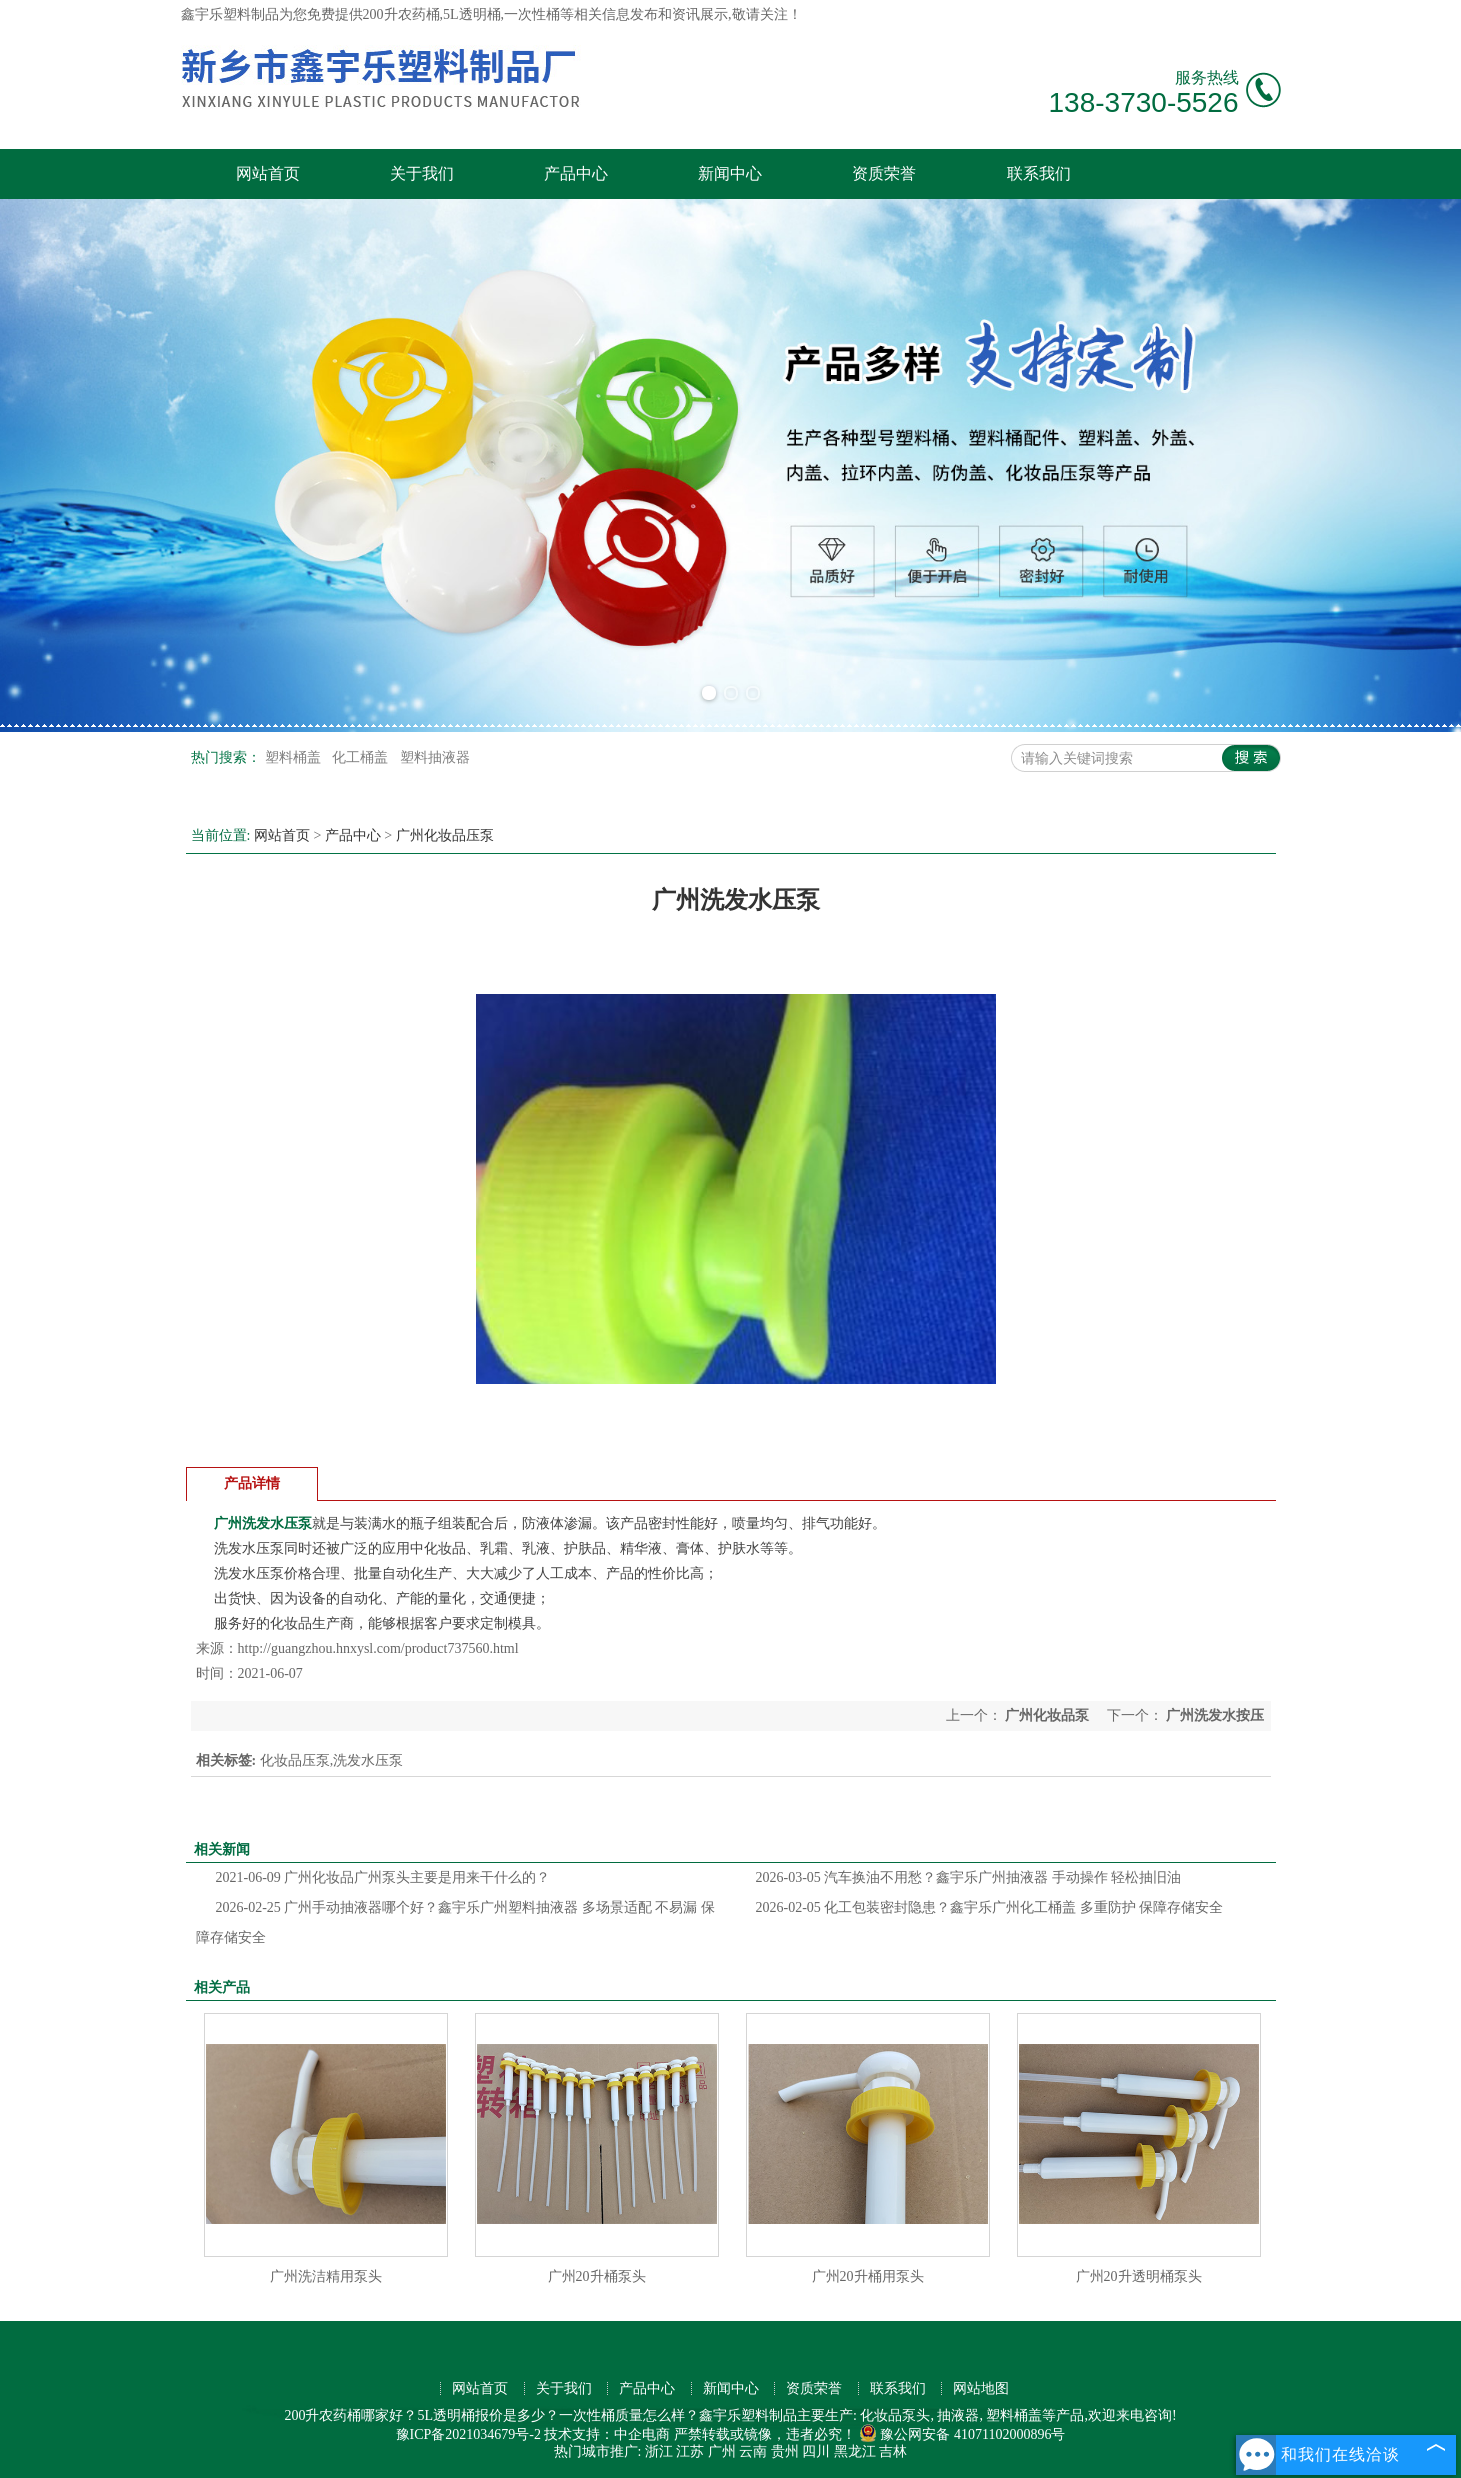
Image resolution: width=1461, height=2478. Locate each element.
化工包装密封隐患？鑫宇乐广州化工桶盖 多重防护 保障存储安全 (990, 1907)
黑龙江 (855, 2451)
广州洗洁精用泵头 (326, 2276)
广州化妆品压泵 (445, 835)
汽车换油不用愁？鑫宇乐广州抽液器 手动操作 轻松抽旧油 (969, 1877)
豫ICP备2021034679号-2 (468, 2434)
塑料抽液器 (435, 757)
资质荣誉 (884, 173)
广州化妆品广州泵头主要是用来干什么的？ (383, 1877)
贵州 (785, 2451)
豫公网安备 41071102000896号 (962, 2434)
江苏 (690, 2451)
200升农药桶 (401, 14)
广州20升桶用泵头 (868, 2276)
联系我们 (1039, 173)
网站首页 (268, 173)
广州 (722, 2451)
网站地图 (981, 2388)
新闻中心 (730, 173)
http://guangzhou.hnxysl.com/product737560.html (378, 1648)
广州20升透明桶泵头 (1139, 2276)
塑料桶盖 (295, 757)
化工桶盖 (362, 757)
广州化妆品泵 (1047, 1715)
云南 (753, 2451)
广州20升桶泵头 (597, 2276)
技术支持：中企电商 (607, 2434)
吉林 (893, 2451)
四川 (816, 2451)
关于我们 (422, 173)
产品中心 (576, 173)
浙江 (659, 2451)
